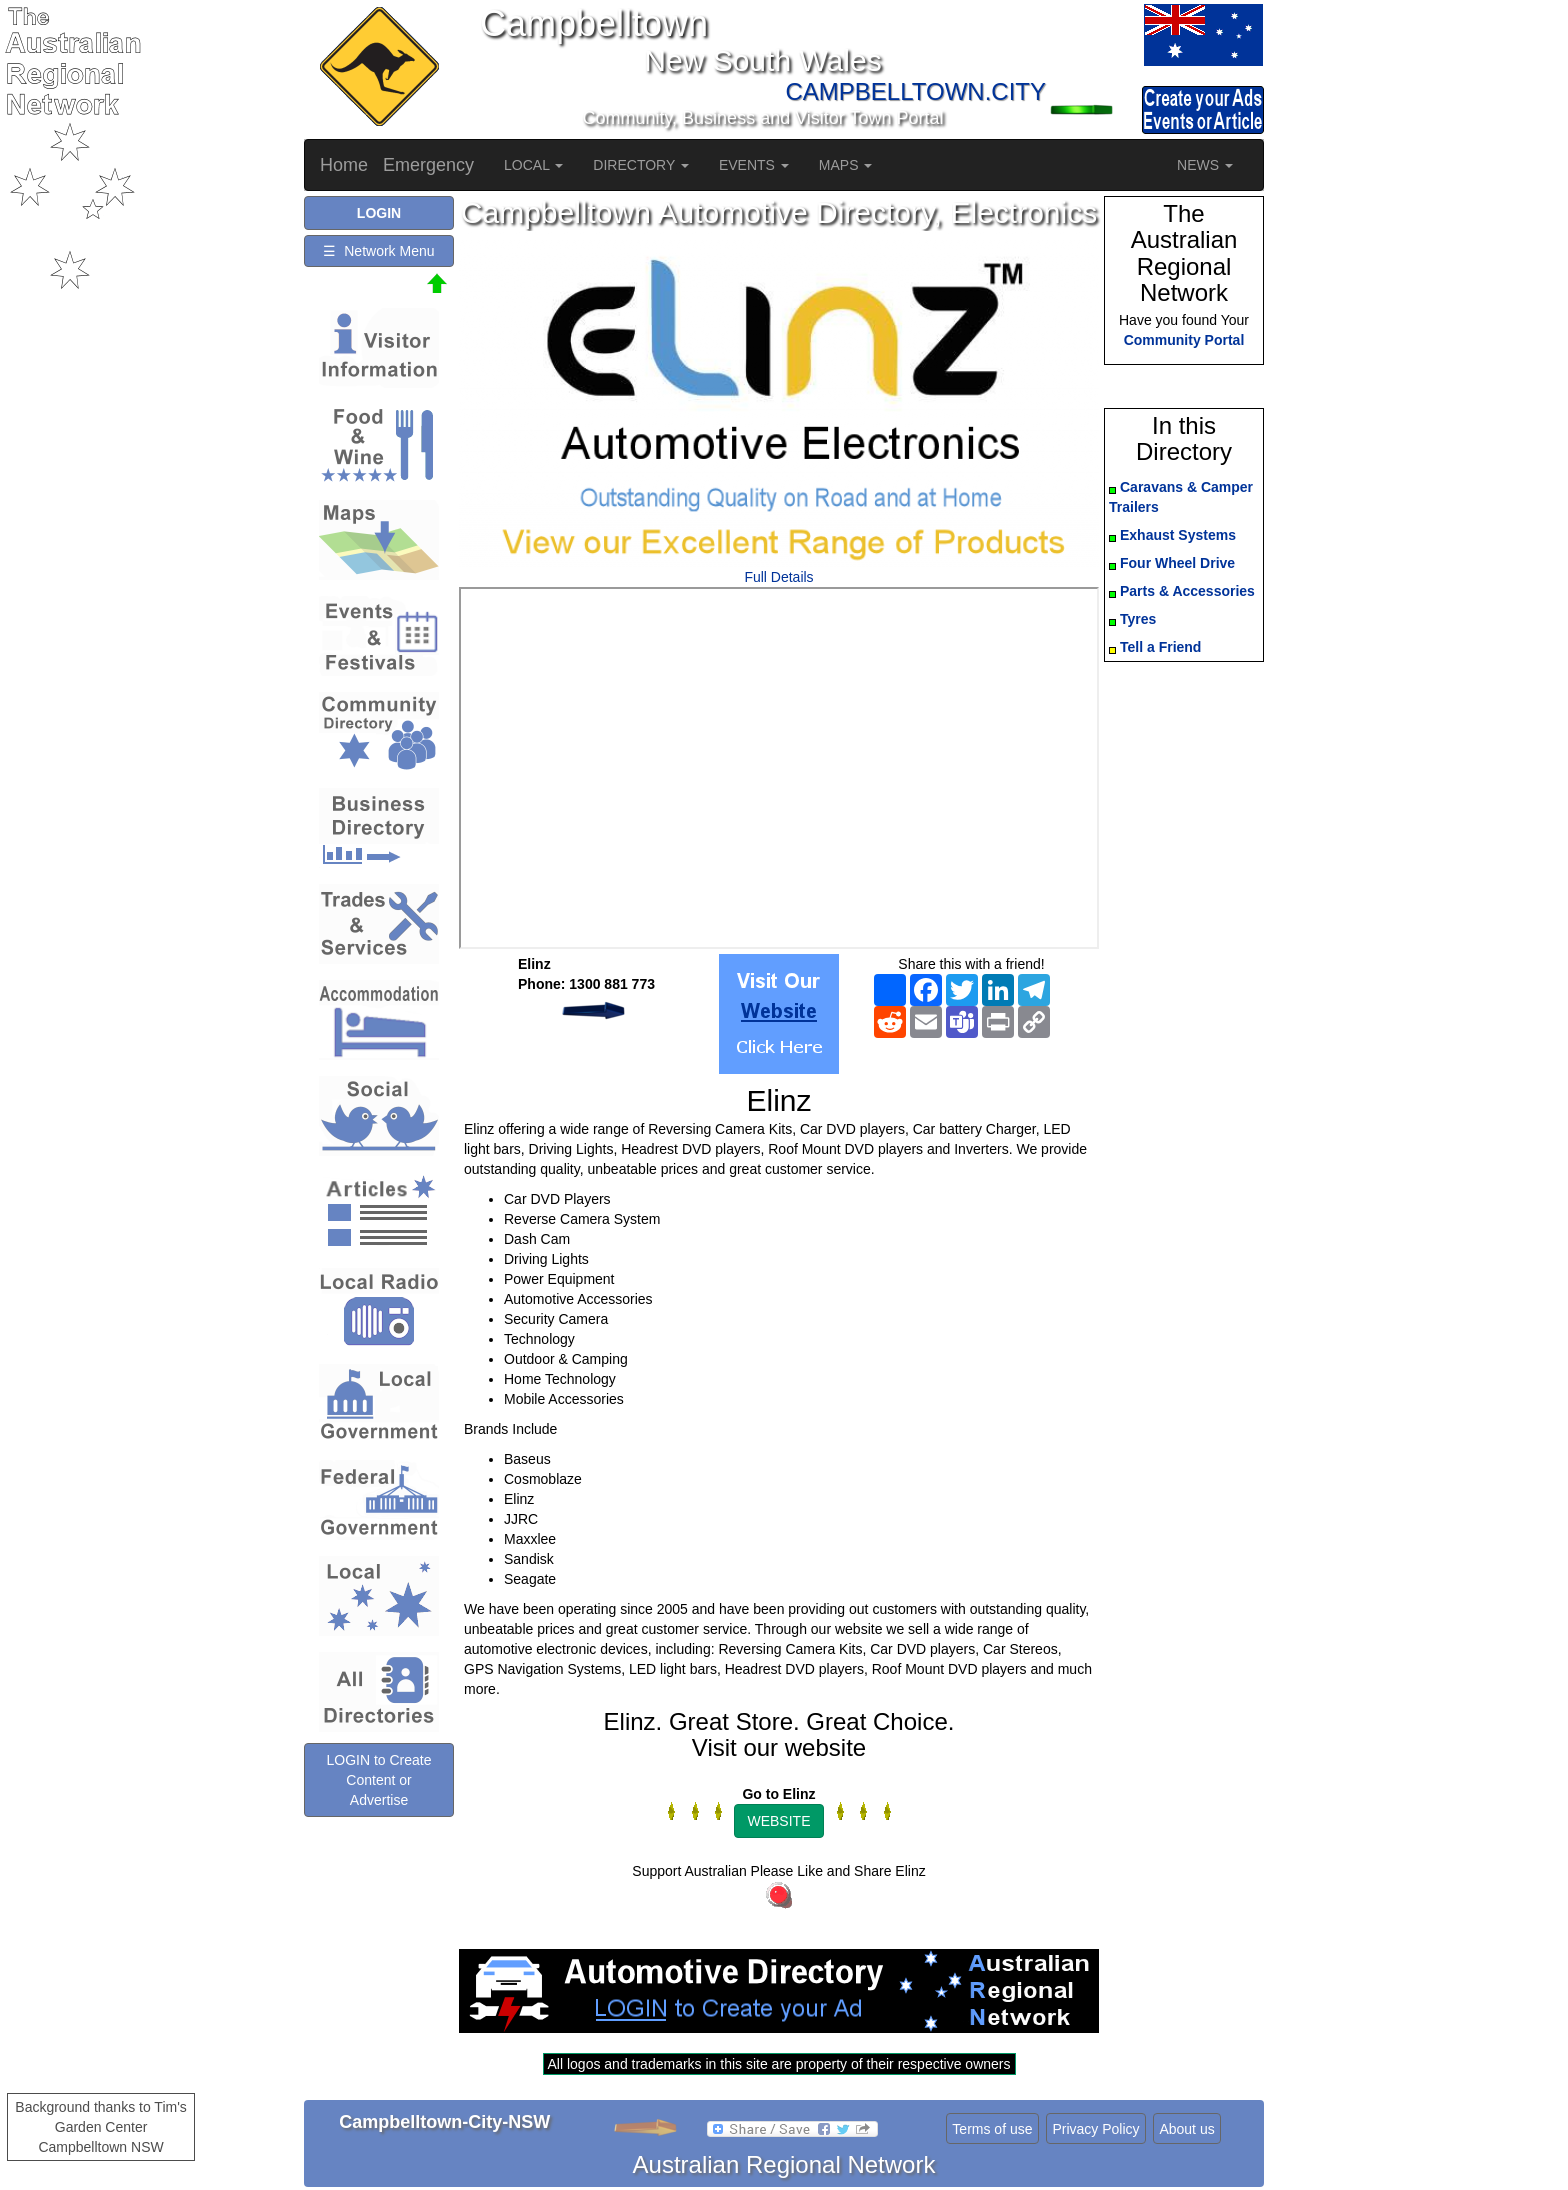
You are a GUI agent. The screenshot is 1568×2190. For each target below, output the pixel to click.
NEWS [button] (1205, 165)
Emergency (428, 165)
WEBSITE (778, 1821)
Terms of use (992, 2129)
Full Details (778, 577)
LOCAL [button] (533, 165)
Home (344, 165)
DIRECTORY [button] (641, 165)
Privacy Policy (1095, 2129)
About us (1186, 2129)
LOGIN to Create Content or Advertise (378, 1780)
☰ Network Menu (378, 251)
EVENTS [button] (754, 165)
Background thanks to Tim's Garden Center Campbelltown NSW (101, 2127)
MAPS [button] (846, 165)
